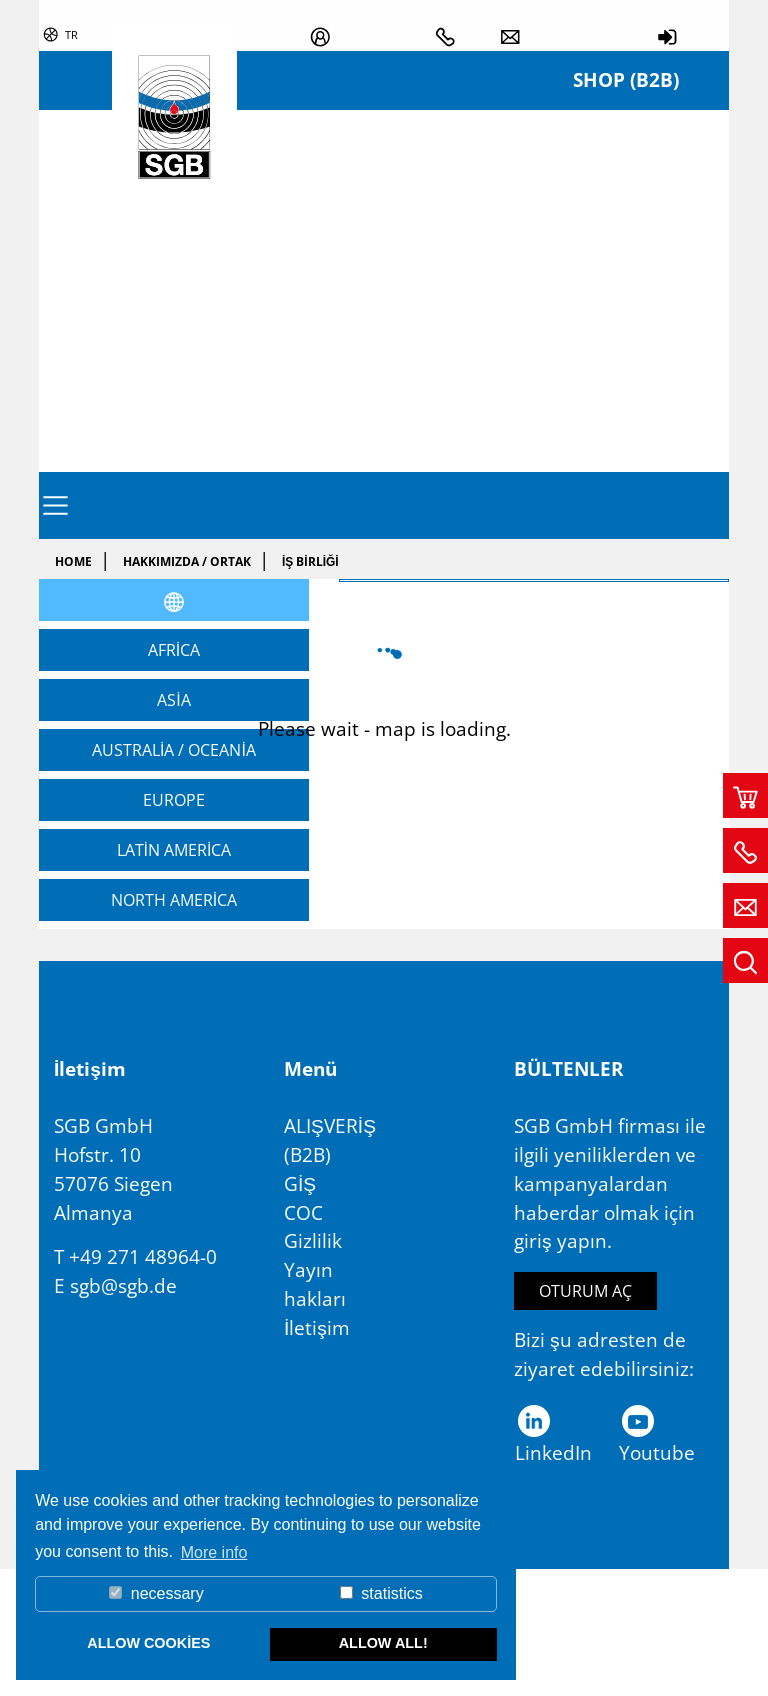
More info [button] (214, 1552)
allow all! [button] (383, 1643)
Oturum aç (585, 1291)
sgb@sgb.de (123, 1285)
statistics (381, 1593)
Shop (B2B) (626, 79)
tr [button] (71, 34)
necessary (156, 1593)
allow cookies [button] (148, 1643)
